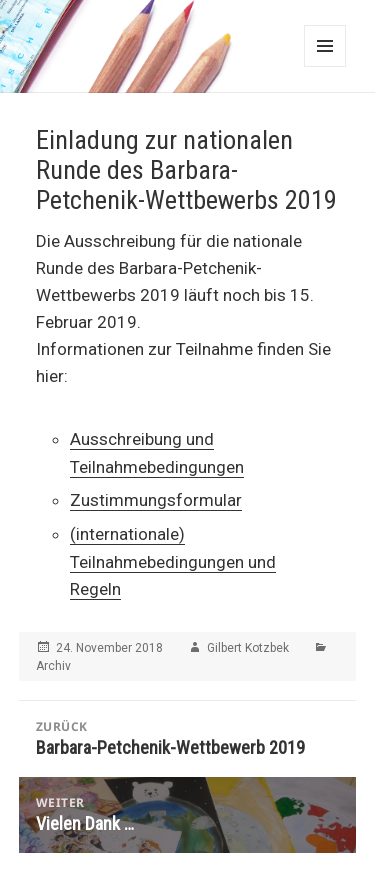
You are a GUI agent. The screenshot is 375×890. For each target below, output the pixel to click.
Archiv (53, 666)
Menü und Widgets (325, 46)
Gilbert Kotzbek (248, 648)
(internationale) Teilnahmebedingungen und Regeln (173, 561)
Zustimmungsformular (156, 500)
